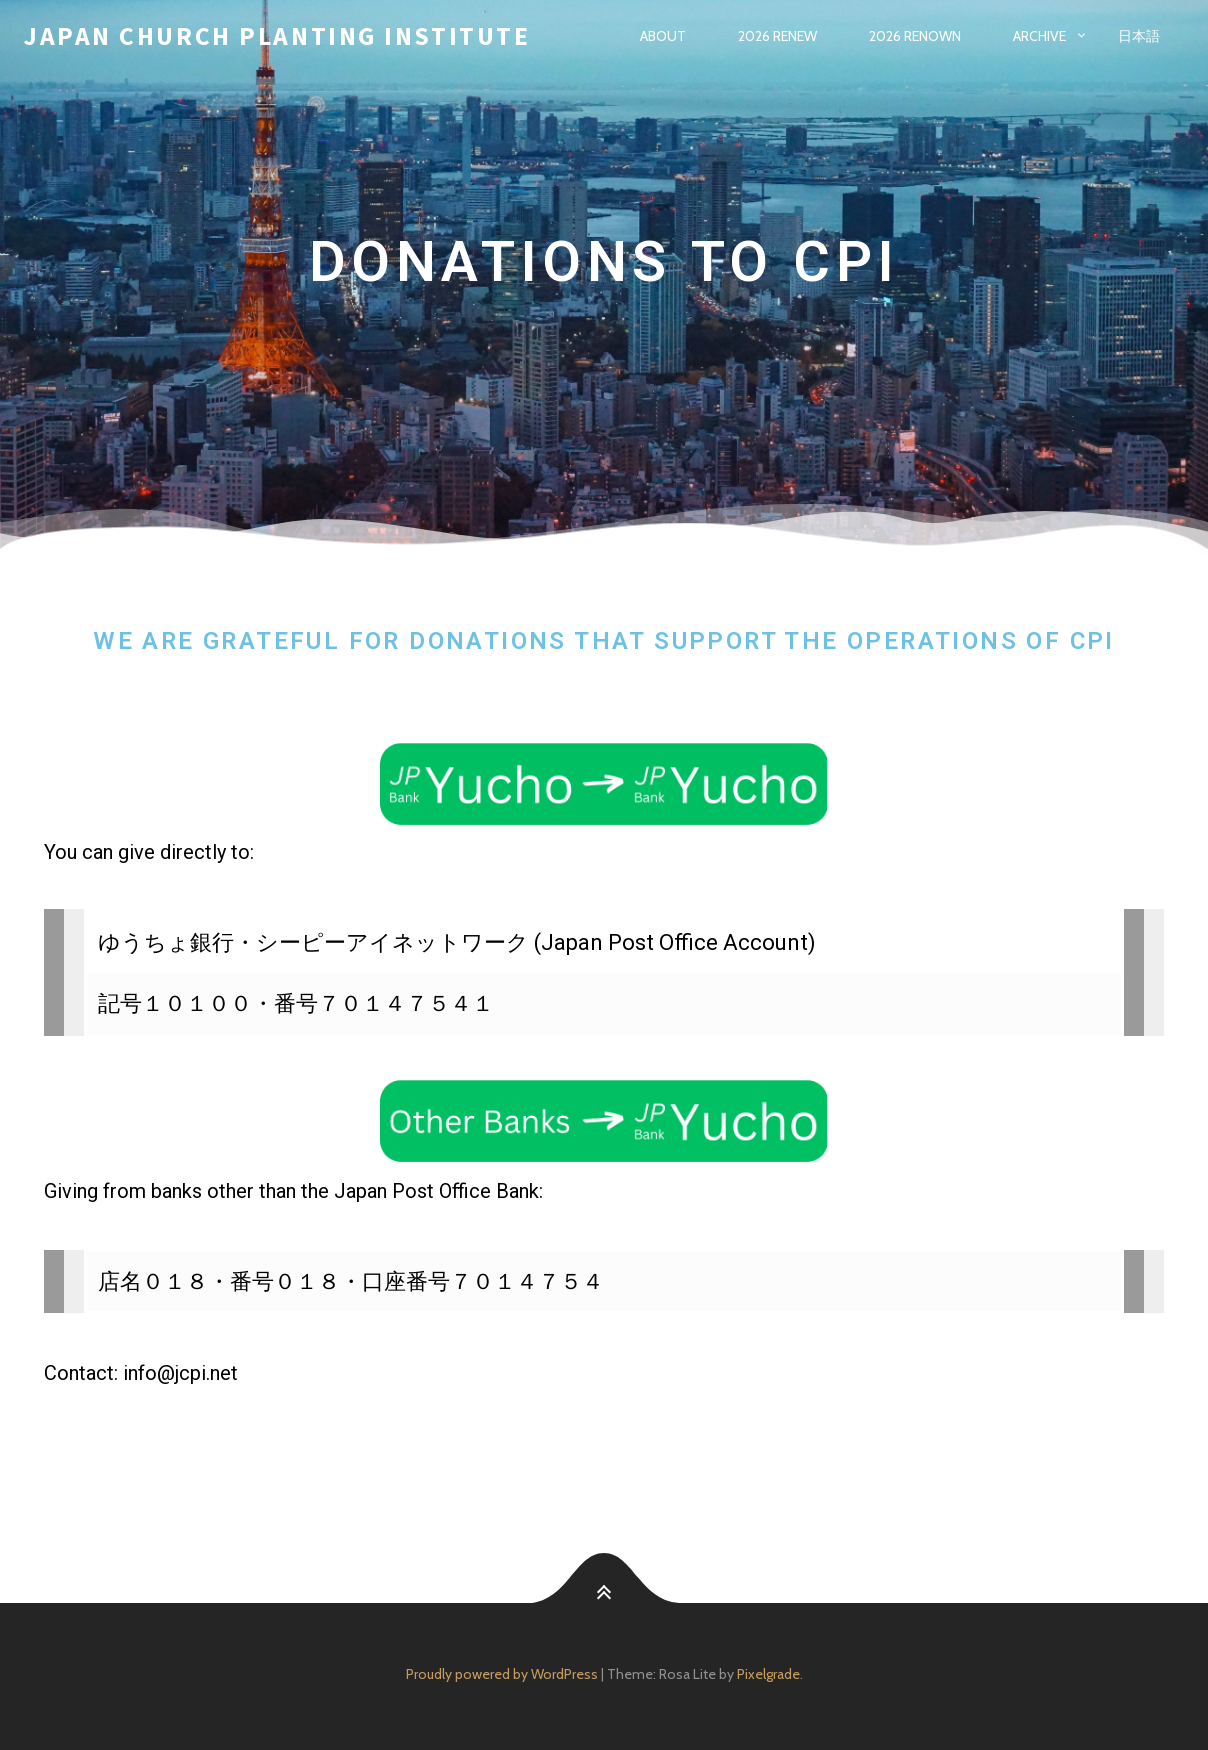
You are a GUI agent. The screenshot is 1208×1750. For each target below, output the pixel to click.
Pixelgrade (768, 1674)
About (663, 36)
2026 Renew (777, 36)
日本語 (1139, 36)
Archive (1039, 36)
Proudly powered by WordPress (502, 1674)
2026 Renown (915, 36)
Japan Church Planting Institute (277, 36)
